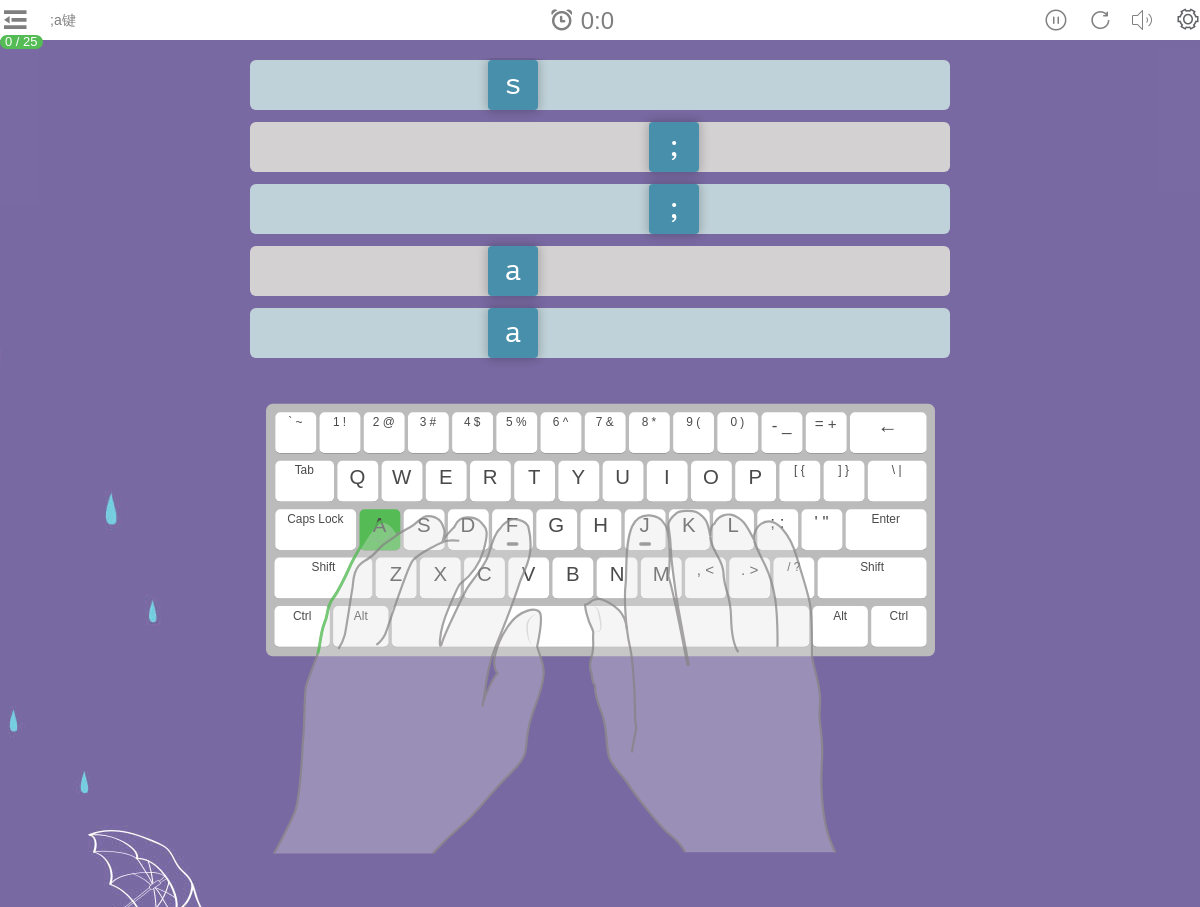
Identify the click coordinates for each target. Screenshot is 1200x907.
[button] (1188, 19)
